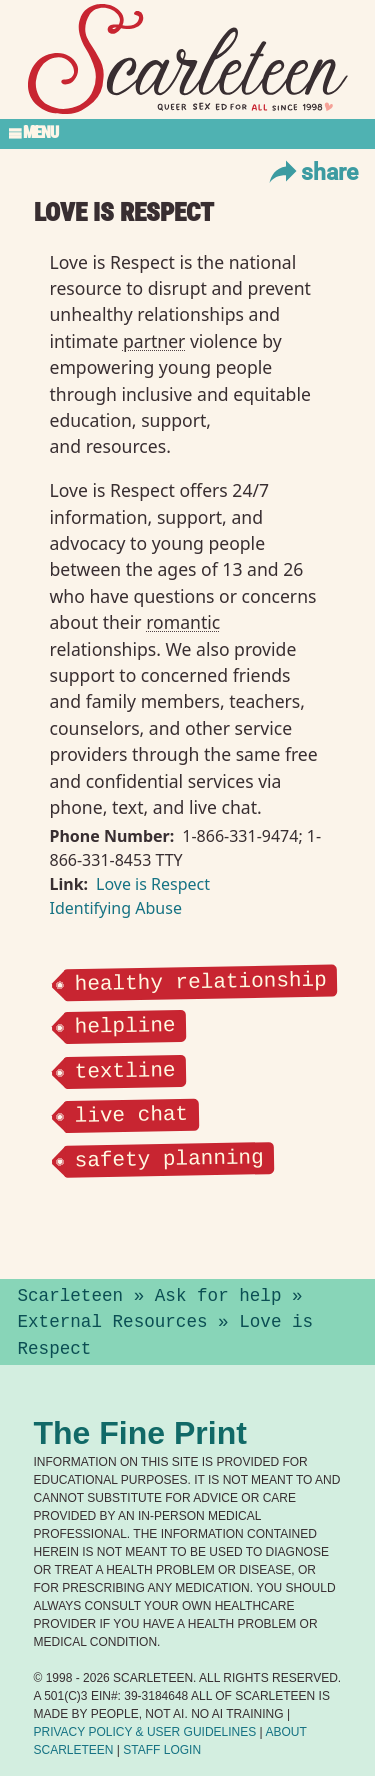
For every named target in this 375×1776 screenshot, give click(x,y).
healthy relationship (200, 980)
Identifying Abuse (116, 908)
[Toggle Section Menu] (187, 134)
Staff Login (162, 1750)
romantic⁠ (183, 622)
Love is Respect (153, 884)
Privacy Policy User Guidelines (145, 1732)
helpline (124, 1024)
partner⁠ (154, 341)
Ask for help (218, 1296)
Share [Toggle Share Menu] (311, 171)
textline (124, 1068)
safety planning (168, 1156)
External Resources (113, 1322)
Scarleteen (71, 1296)
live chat (131, 1112)
